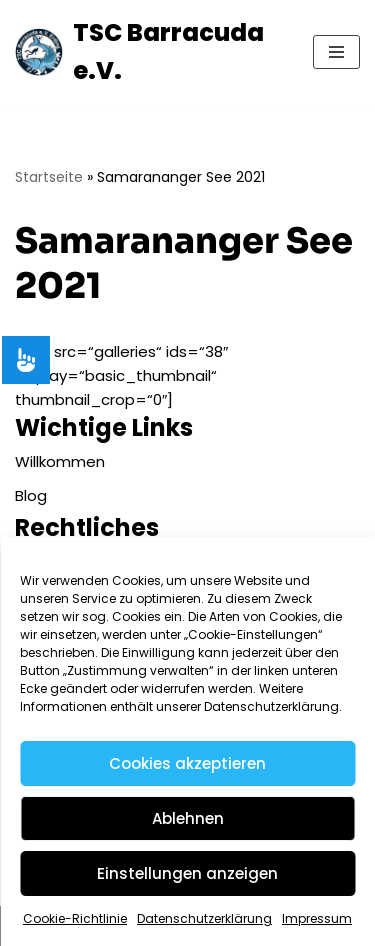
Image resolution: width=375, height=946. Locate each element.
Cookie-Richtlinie (75, 918)
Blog (31, 495)
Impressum (317, 918)
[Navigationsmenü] (336, 52)
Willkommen (60, 461)
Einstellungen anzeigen (187, 873)
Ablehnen (188, 818)
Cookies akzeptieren (187, 763)
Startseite (49, 177)
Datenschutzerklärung (204, 918)
